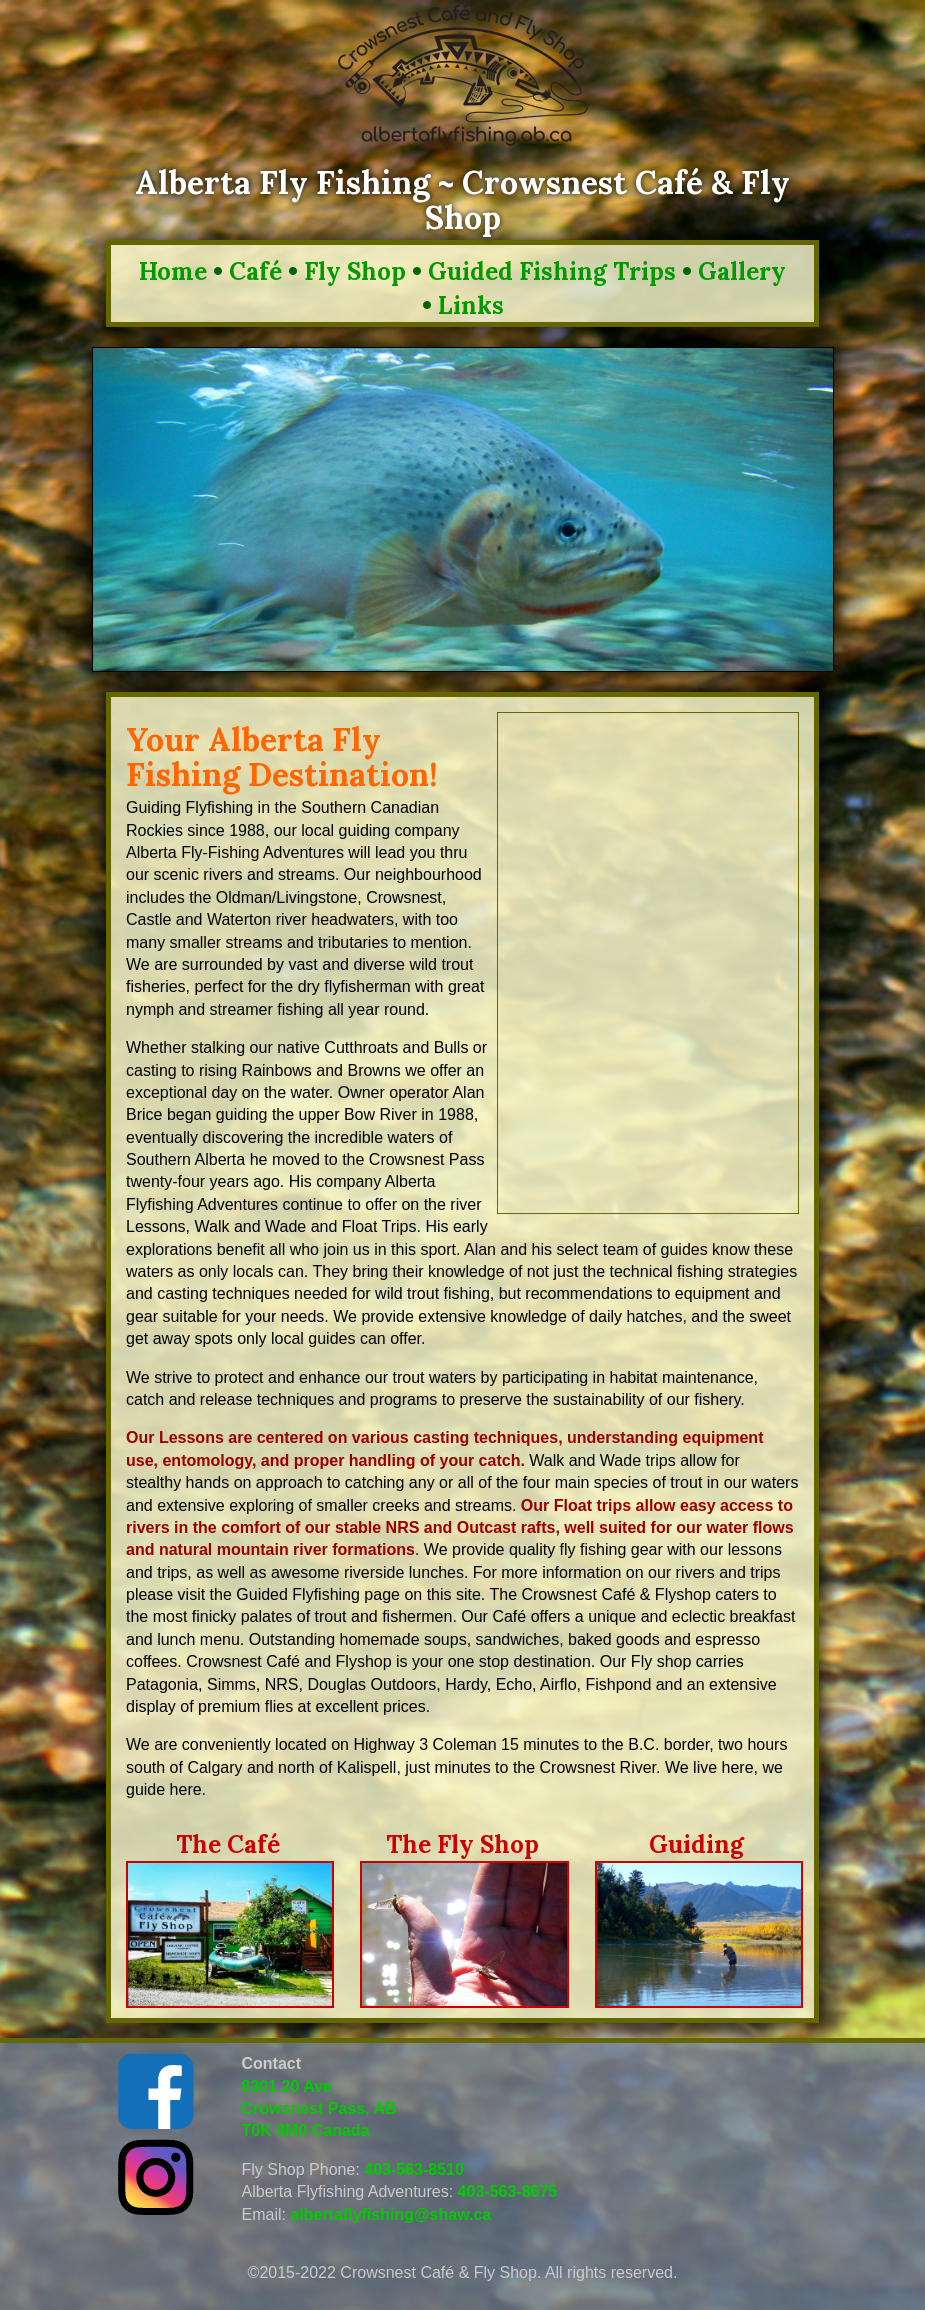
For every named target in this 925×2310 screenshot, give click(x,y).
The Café (228, 1844)
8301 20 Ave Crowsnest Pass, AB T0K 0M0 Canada (319, 2109)
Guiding (696, 1844)
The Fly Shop (462, 1844)
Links (471, 305)
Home (173, 271)
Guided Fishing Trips (552, 271)
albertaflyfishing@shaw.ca (390, 2214)
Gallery (742, 271)
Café (255, 271)
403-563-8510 (414, 2169)
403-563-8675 (508, 2191)
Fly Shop (355, 271)
